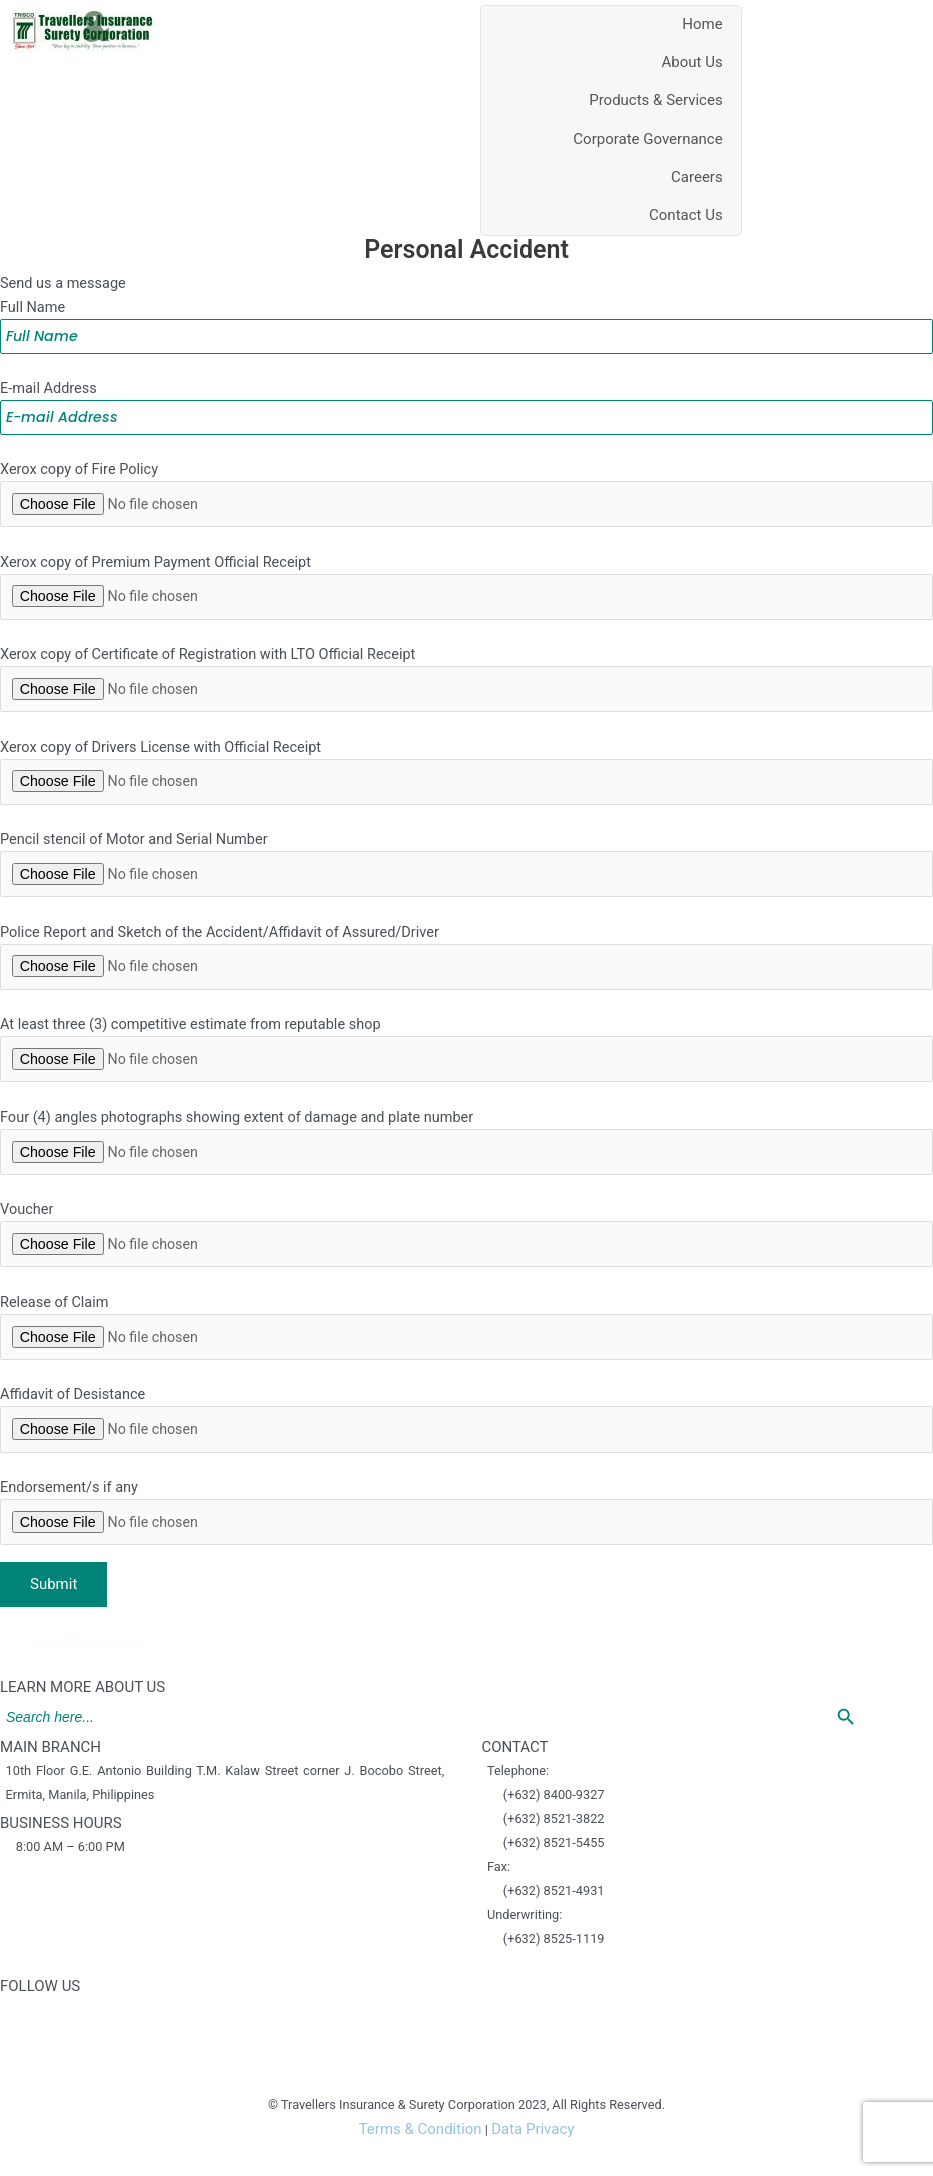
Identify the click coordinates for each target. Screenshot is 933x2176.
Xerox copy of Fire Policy (466, 490)
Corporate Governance (647, 133)
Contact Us (686, 210)
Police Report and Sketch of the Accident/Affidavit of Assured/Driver (466, 972)
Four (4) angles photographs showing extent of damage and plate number (466, 1165)
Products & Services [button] (656, 95)
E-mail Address (466, 399)
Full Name (466, 315)
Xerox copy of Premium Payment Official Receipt (466, 586)
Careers (697, 171)
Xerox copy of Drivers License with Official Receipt (466, 779)
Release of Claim (466, 1358)
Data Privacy (533, 2164)
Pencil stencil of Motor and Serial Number (466, 876)
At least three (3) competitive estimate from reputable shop (466, 1069)
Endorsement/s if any (466, 1551)
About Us (692, 57)
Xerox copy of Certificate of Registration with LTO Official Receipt (466, 683)
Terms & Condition (419, 2164)
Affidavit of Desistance (466, 1455)
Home (702, 18)
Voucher (466, 1262)
